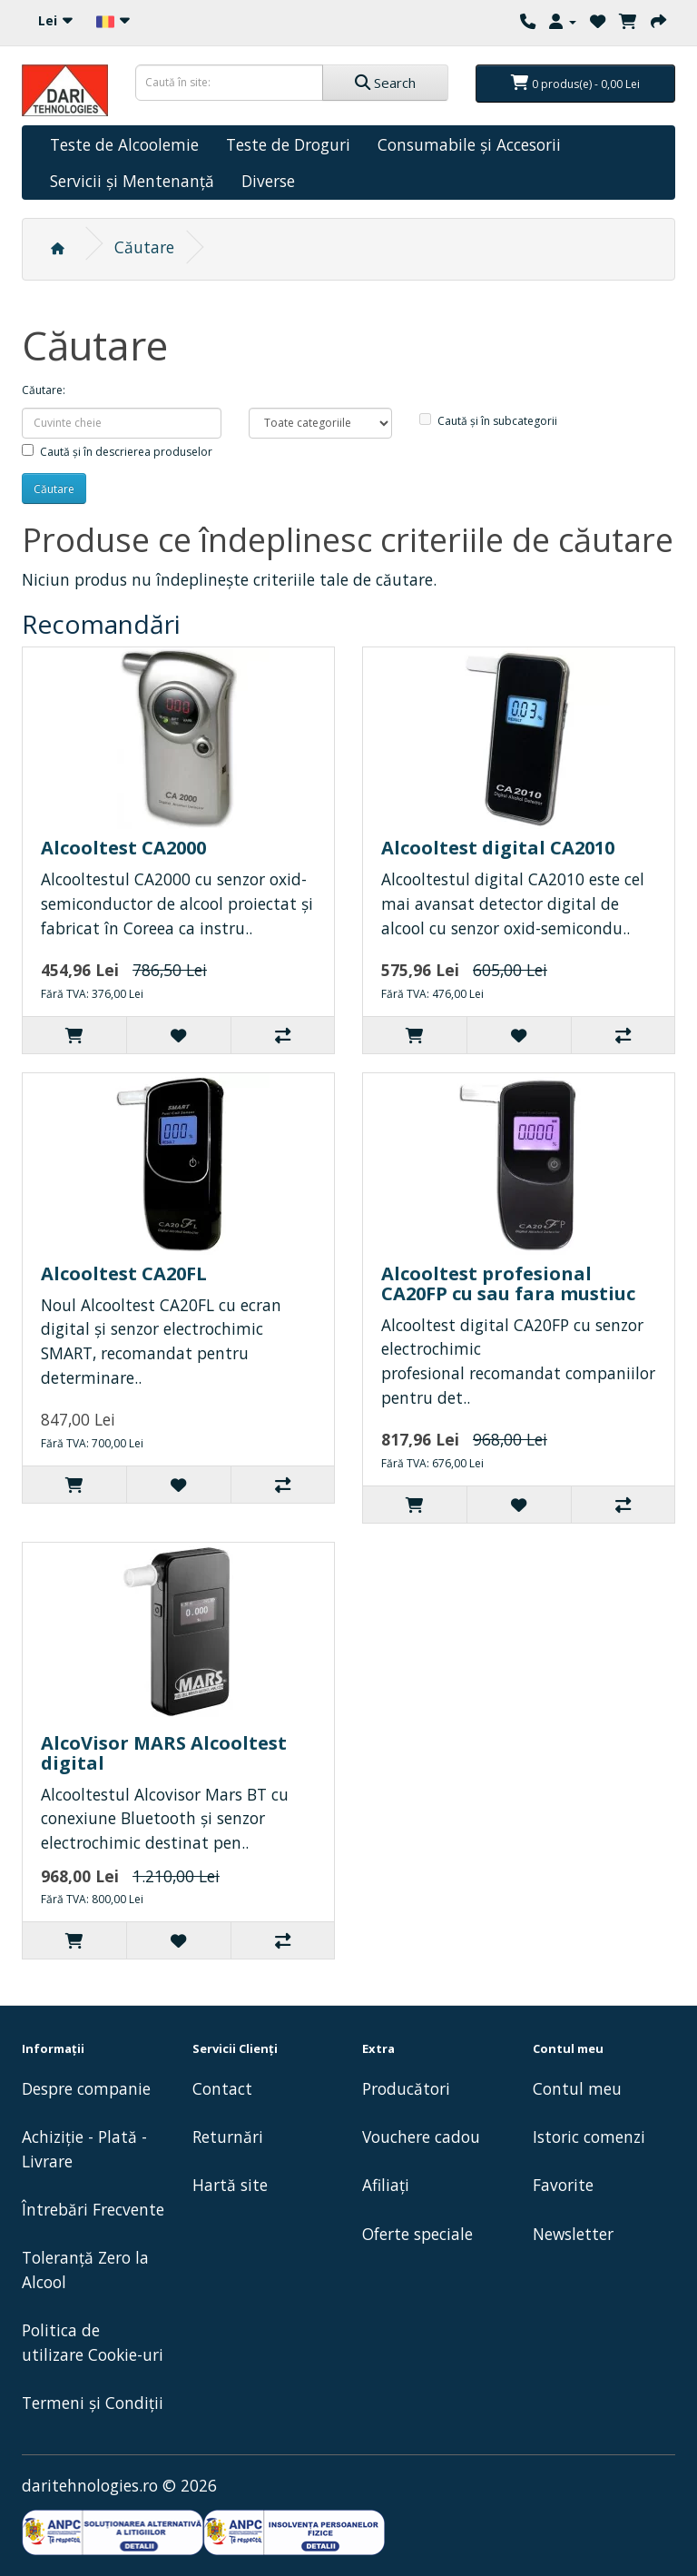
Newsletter (573, 2234)
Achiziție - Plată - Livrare (84, 2149)
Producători (406, 2088)
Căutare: (43, 390)
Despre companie (86, 2088)
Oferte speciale (417, 2234)
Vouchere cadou (421, 2136)
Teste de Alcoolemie (124, 144)
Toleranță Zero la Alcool (85, 2269)
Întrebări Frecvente (93, 2209)
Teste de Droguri (288, 144)
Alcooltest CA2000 (123, 847)
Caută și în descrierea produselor (117, 451)
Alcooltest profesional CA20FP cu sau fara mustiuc (508, 1283)
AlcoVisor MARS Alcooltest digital (164, 1753)
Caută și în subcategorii (488, 421)
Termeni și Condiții (92, 2402)
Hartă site (230, 2185)
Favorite (563, 2185)
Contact (222, 2088)
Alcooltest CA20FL (124, 1273)
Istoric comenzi (589, 2136)
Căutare (144, 247)
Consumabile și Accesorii (469, 144)
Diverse (268, 181)
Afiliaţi (385, 2185)
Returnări (227, 2136)
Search (385, 83)
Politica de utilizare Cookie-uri (92, 2342)
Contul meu (577, 2088)
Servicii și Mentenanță (132, 181)
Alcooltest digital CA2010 (497, 847)
